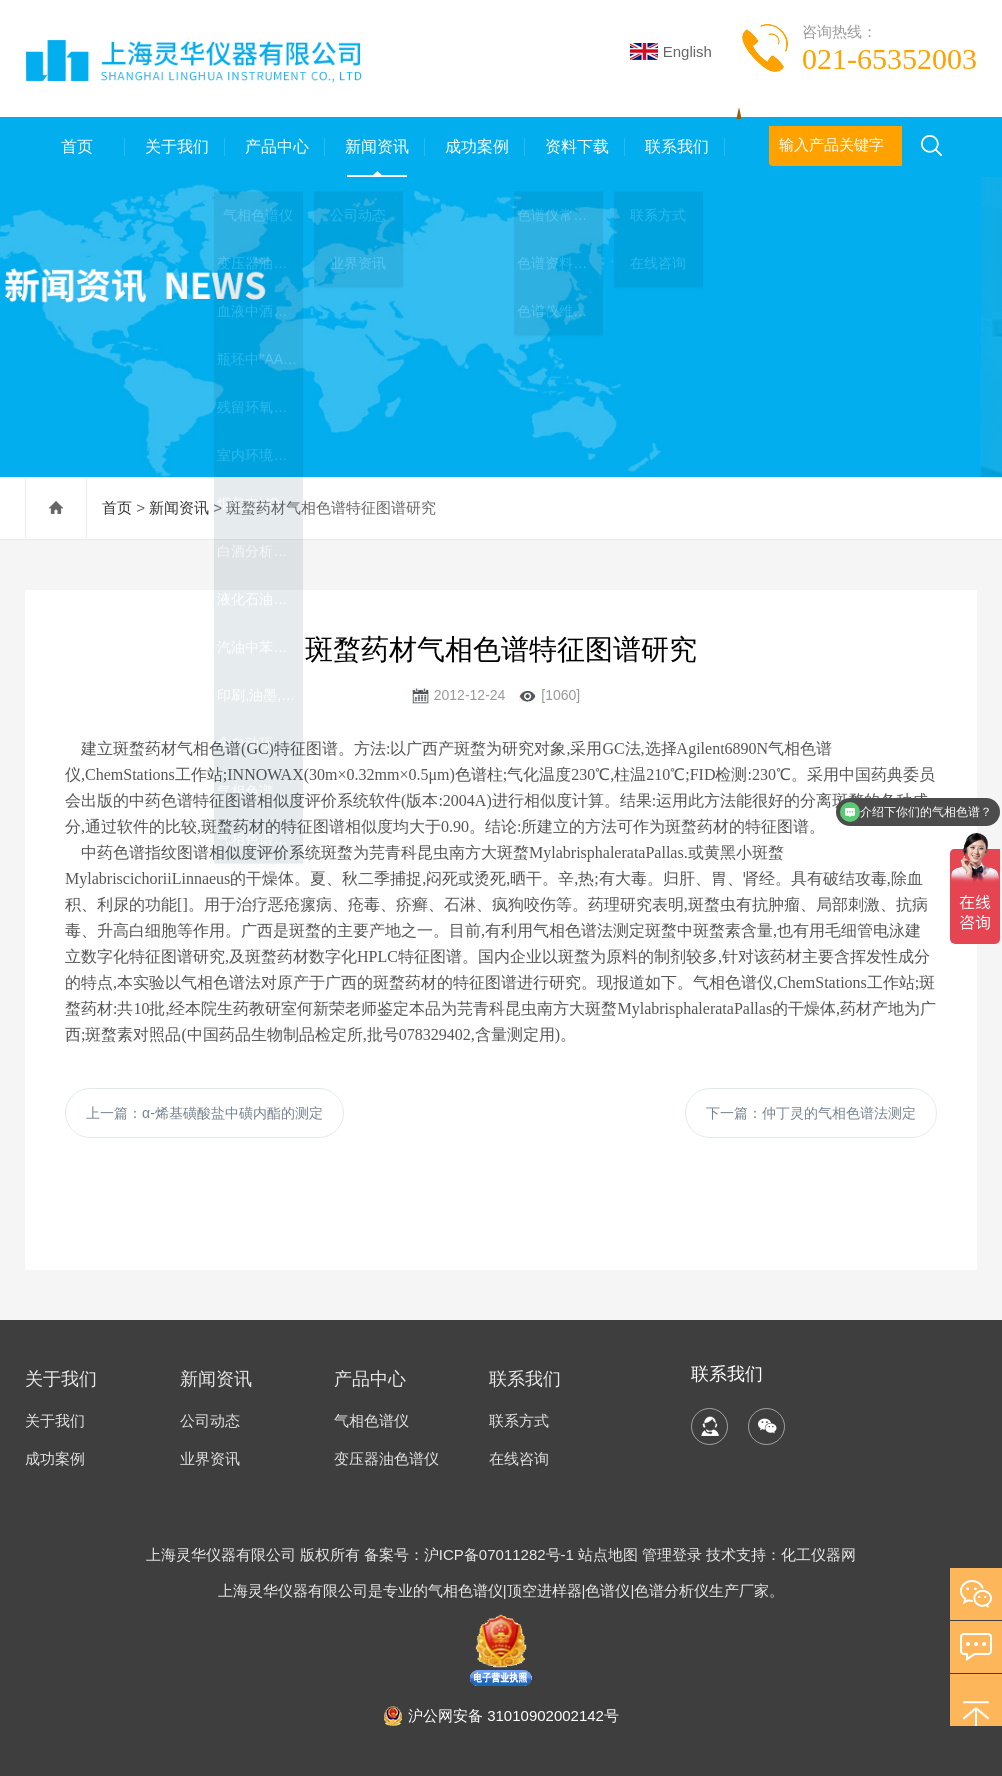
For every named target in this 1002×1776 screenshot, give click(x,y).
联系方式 (519, 1420)
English (671, 51)
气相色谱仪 (371, 1420)
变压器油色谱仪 (386, 1458)
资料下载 (575, 146)
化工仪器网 (818, 1554)
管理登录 (672, 1554)
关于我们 (175, 146)
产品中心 (275, 146)
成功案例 (475, 146)
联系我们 (675, 146)
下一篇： (811, 1113)
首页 (75, 146)
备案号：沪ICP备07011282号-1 (471, 1554)
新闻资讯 (375, 146)
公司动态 (210, 1420)
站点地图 (608, 1554)
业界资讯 (210, 1458)
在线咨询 (519, 1458)
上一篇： (204, 1113)
